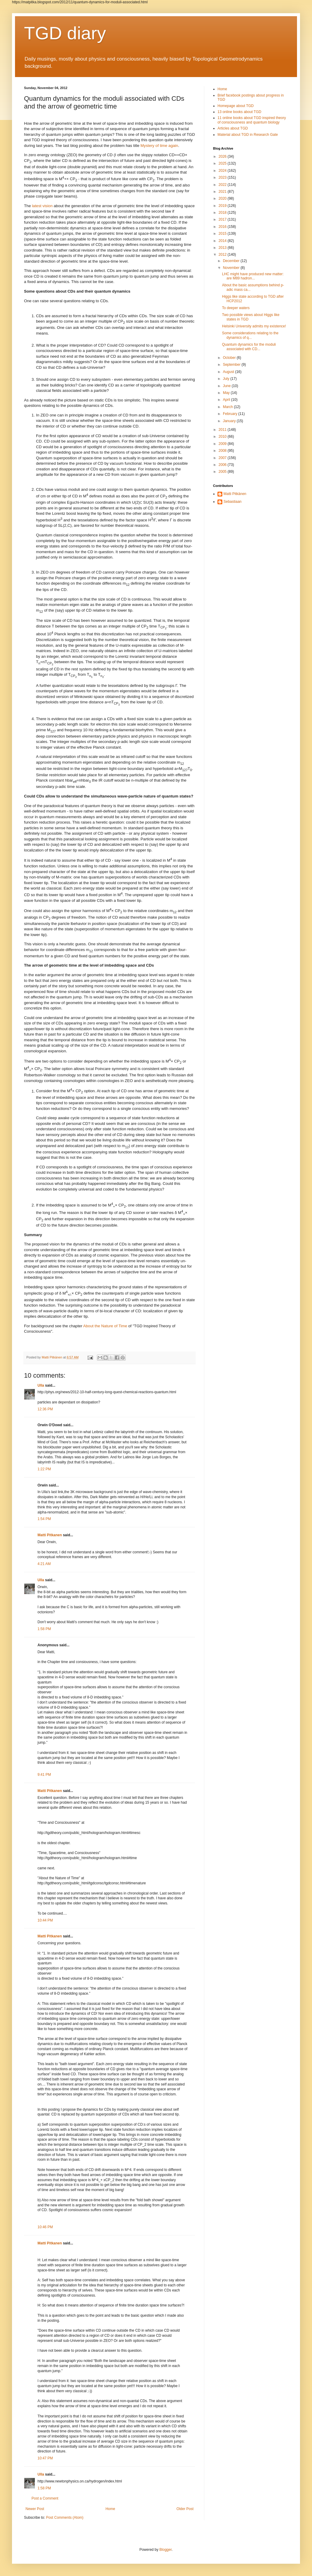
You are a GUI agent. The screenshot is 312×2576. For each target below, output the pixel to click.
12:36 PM (45, 1409)
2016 (223, 227)
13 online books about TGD (239, 112)
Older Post (185, 2509)
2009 (223, 444)
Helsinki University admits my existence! (254, 326)
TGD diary (65, 33)
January (230, 421)
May (227, 393)
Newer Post (35, 2509)
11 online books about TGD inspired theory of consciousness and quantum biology (252, 120)
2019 (223, 206)
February (230, 414)
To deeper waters (236, 308)
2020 (223, 198)
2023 (223, 177)
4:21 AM (44, 1564)
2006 (223, 465)
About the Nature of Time (105, 1326)
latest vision (42, 206)
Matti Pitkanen (50, 1535)
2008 (223, 451)
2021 (223, 191)
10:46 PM (45, 2227)
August (229, 372)
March (228, 407)
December (232, 261)
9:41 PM (44, 1774)
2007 (223, 458)
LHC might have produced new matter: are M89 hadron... (253, 276)
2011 (223, 430)
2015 (223, 233)
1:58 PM (44, 1629)
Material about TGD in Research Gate (248, 135)
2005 (223, 472)
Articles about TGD (233, 128)
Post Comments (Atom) (64, 2517)
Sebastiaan (233, 501)
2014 (223, 241)
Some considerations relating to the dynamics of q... (250, 335)
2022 (223, 185)
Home (110, 2509)
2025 (223, 163)
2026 (223, 156)
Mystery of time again (159, 145)
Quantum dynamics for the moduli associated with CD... (249, 346)
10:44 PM (45, 1920)
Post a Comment (45, 2498)
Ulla (41, 1385)
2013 (223, 248)
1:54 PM (44, 1519)
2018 (223, 212)
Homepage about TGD (236, 106)
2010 (223, 436)
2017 (223, 219)
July (226, 379)
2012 (223, 254)
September (232, 364)
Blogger (165, 2550)
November (232, 268)
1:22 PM (44, 1469)
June (227, 386)
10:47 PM (45, 2458)
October (230, 358)
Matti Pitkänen (235, 494)
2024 (223, 170)
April (227, 400)
